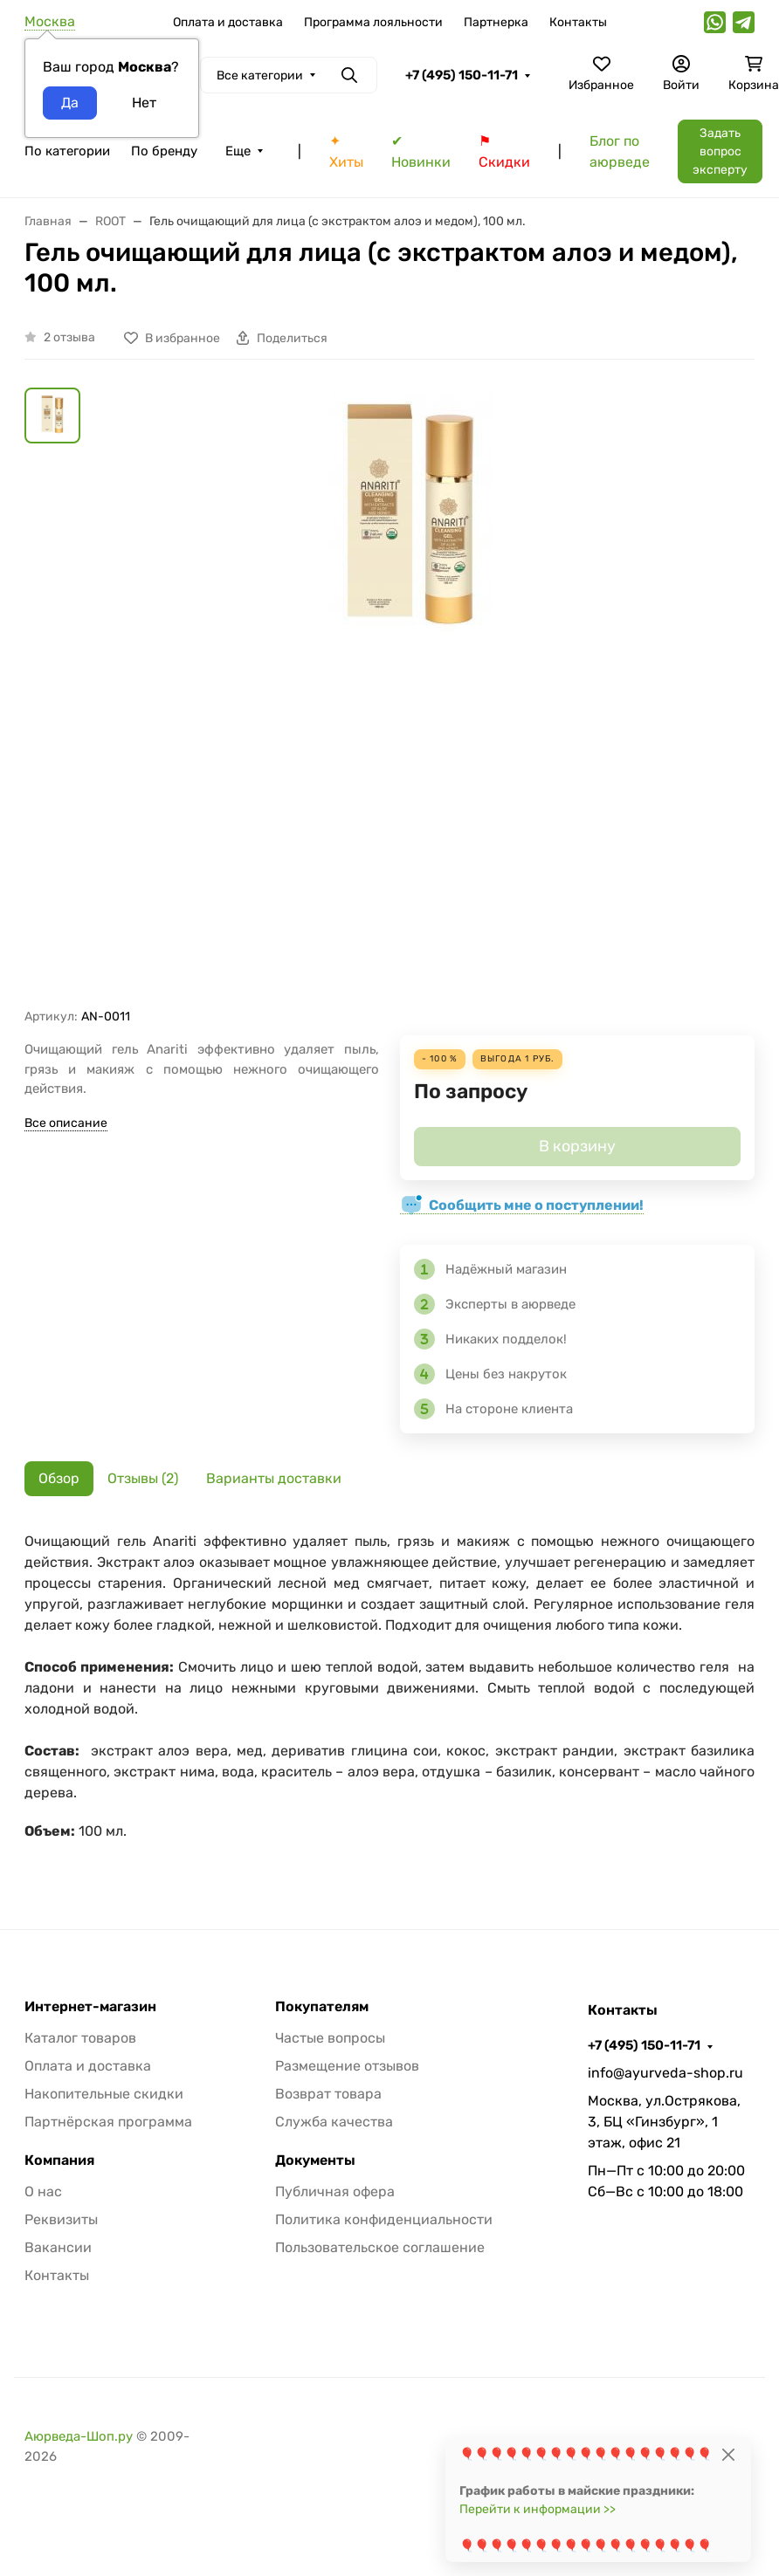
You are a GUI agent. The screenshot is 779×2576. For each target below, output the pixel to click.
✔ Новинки (421, 151)
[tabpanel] (389, 1695)
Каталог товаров (80, 2038)
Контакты (578, 22)
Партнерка (496, 22)
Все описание (65, 1123)
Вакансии (58, 2247)
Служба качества (334, 2121)
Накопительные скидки (103, 2093)
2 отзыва (69, 337)
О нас (43, 2191)
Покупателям (322, 2007)
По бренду (164, 151)
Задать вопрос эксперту (720, 151)
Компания (59, 2160)
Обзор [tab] (58, 1478)
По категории (67, 151)
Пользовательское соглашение (380, 2247)
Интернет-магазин (90, 2007)
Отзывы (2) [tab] (142, 1478)
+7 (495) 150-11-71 (461, 75)
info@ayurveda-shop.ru (665, 2072)
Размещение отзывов (347, 2065)
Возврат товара (328, 2093)
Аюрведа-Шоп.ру (78, 2436)
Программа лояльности (373, 22)
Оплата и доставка (228, 22)
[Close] (728, 2454)
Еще (238, 151)
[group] (410, 698)
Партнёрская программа (108, 2121)
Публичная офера (335, 2191)
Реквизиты (61, 2219)
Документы (315, 2160)
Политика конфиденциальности (384, 2219)
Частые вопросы (330, 2038)
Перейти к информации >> (537, 2509)
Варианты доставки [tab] (273, 1478)
